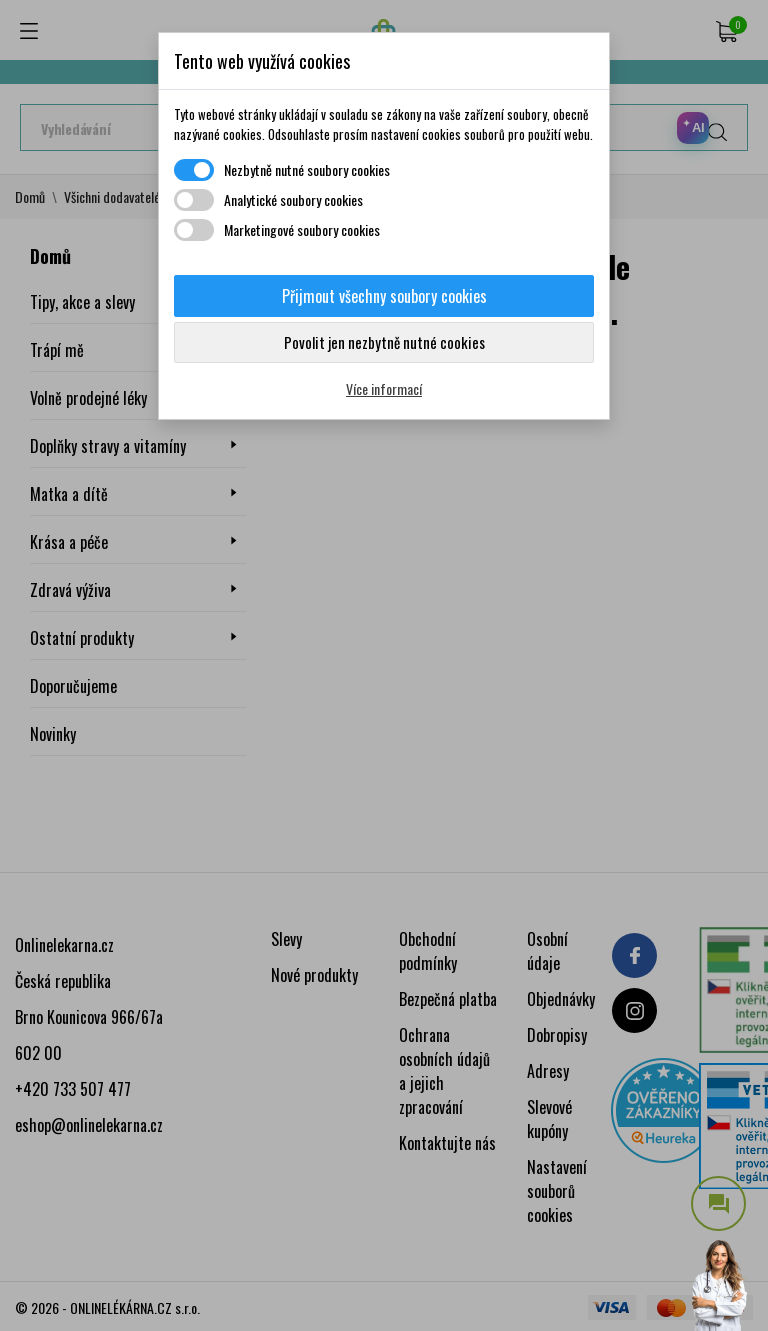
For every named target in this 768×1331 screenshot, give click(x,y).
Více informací (384, 388)
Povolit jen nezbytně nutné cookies (384, 342)
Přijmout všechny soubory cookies (384, 296)
